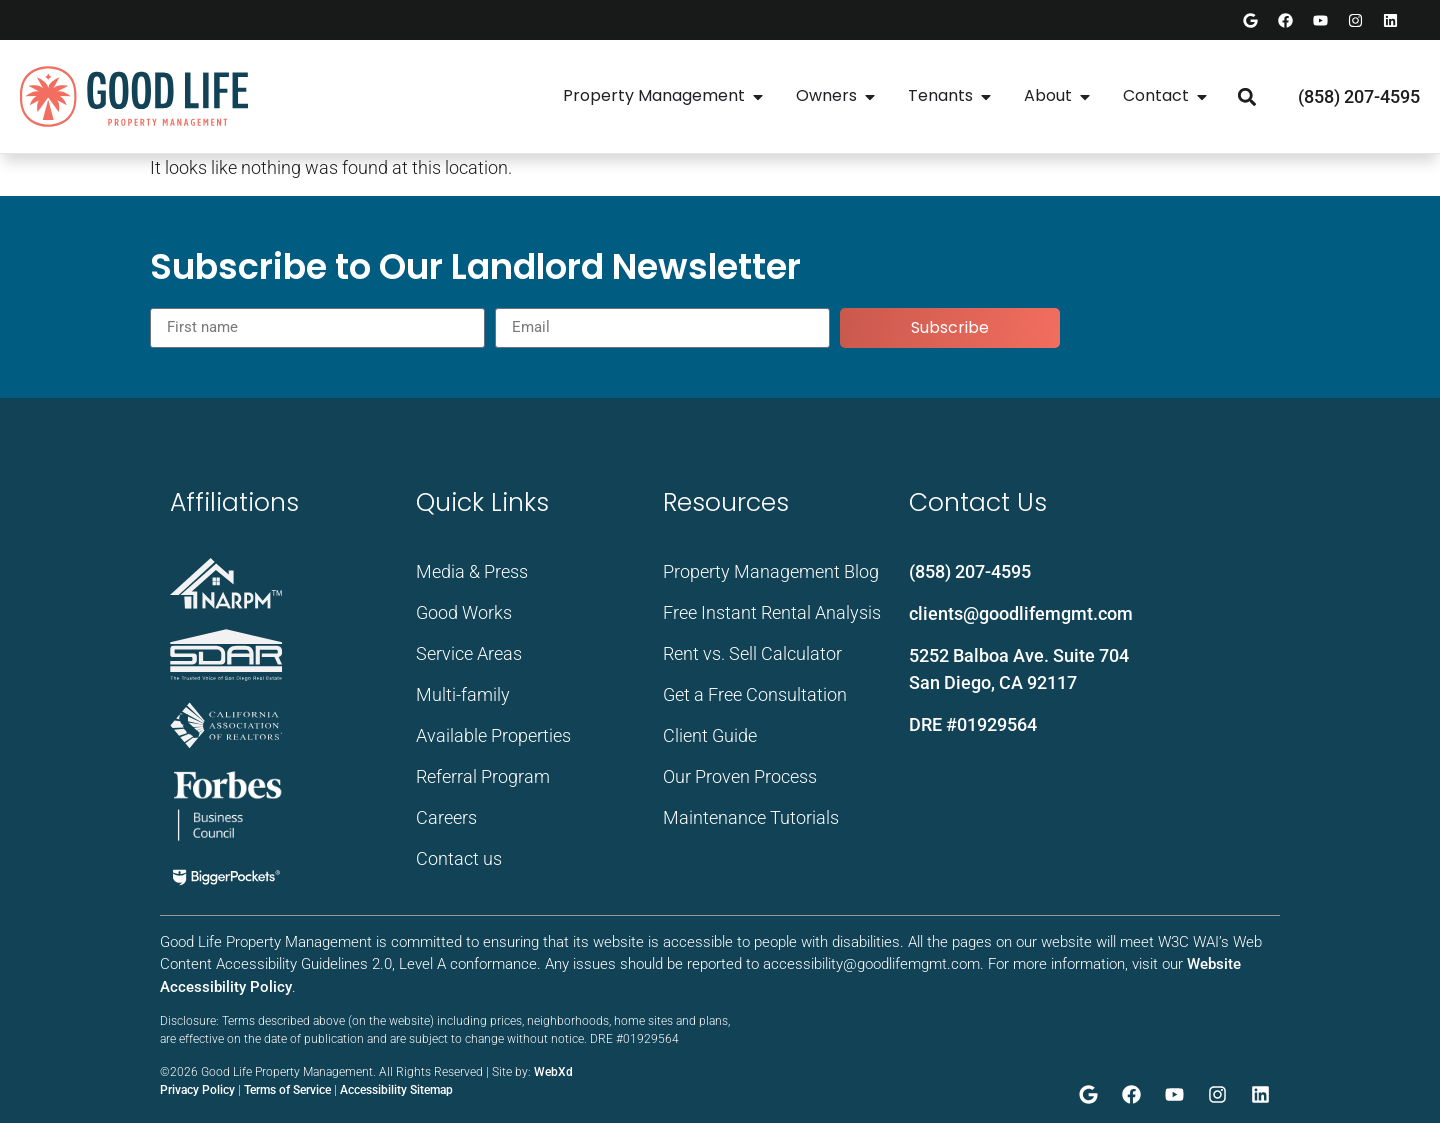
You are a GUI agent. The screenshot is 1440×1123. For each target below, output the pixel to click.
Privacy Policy (197, 1090)
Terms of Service (287, 1090)
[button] (1246, 96)
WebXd (553, 1072)
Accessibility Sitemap (396, 1090)
